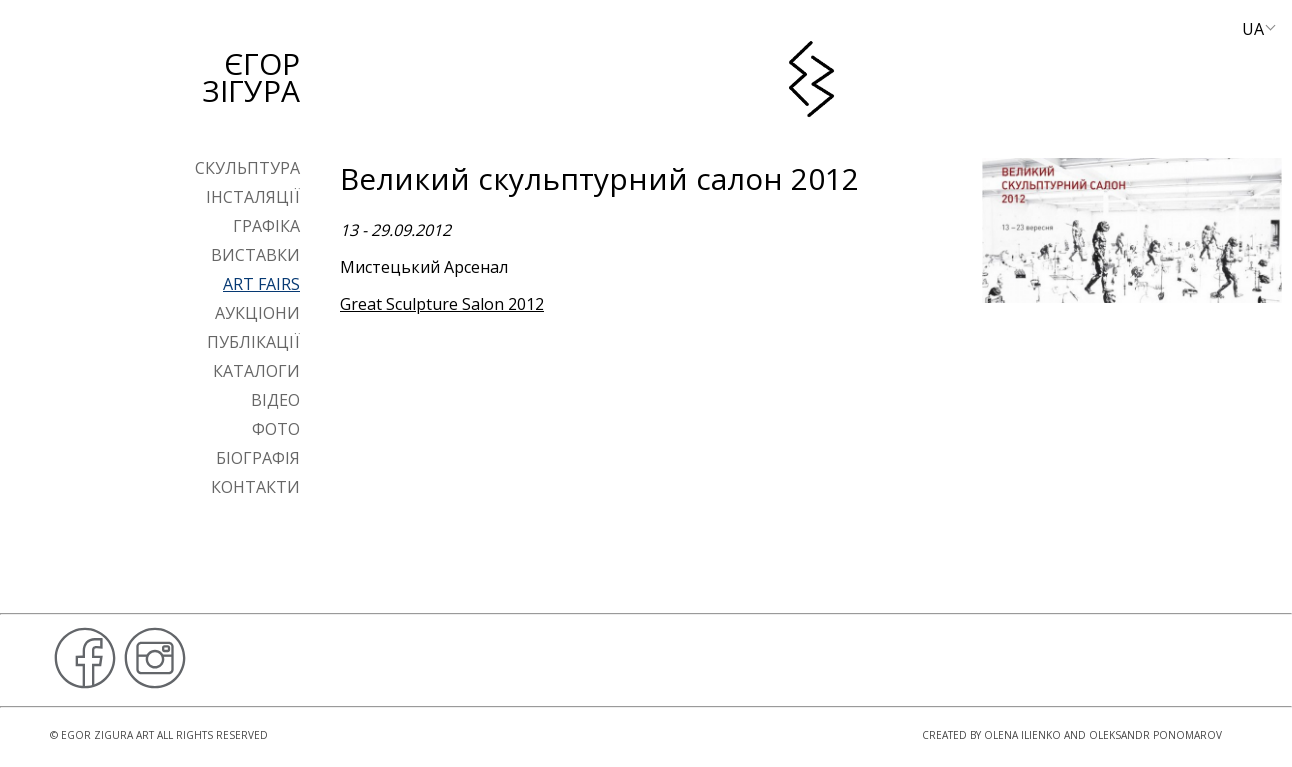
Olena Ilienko (1022, 735)
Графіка (266, 226)
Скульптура (247, 168)
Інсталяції (253, 197)
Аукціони (257, 313)
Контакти (255, 487)
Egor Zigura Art (107, 735)
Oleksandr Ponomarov (1155, 735)
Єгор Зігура (251, 77)
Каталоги (256, 371)
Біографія (258, 458)
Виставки (255, 255)
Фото (276, 429)
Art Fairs (261, 284)
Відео (275, 400)
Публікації (253, 342)
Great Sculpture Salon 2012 (442, 304)
